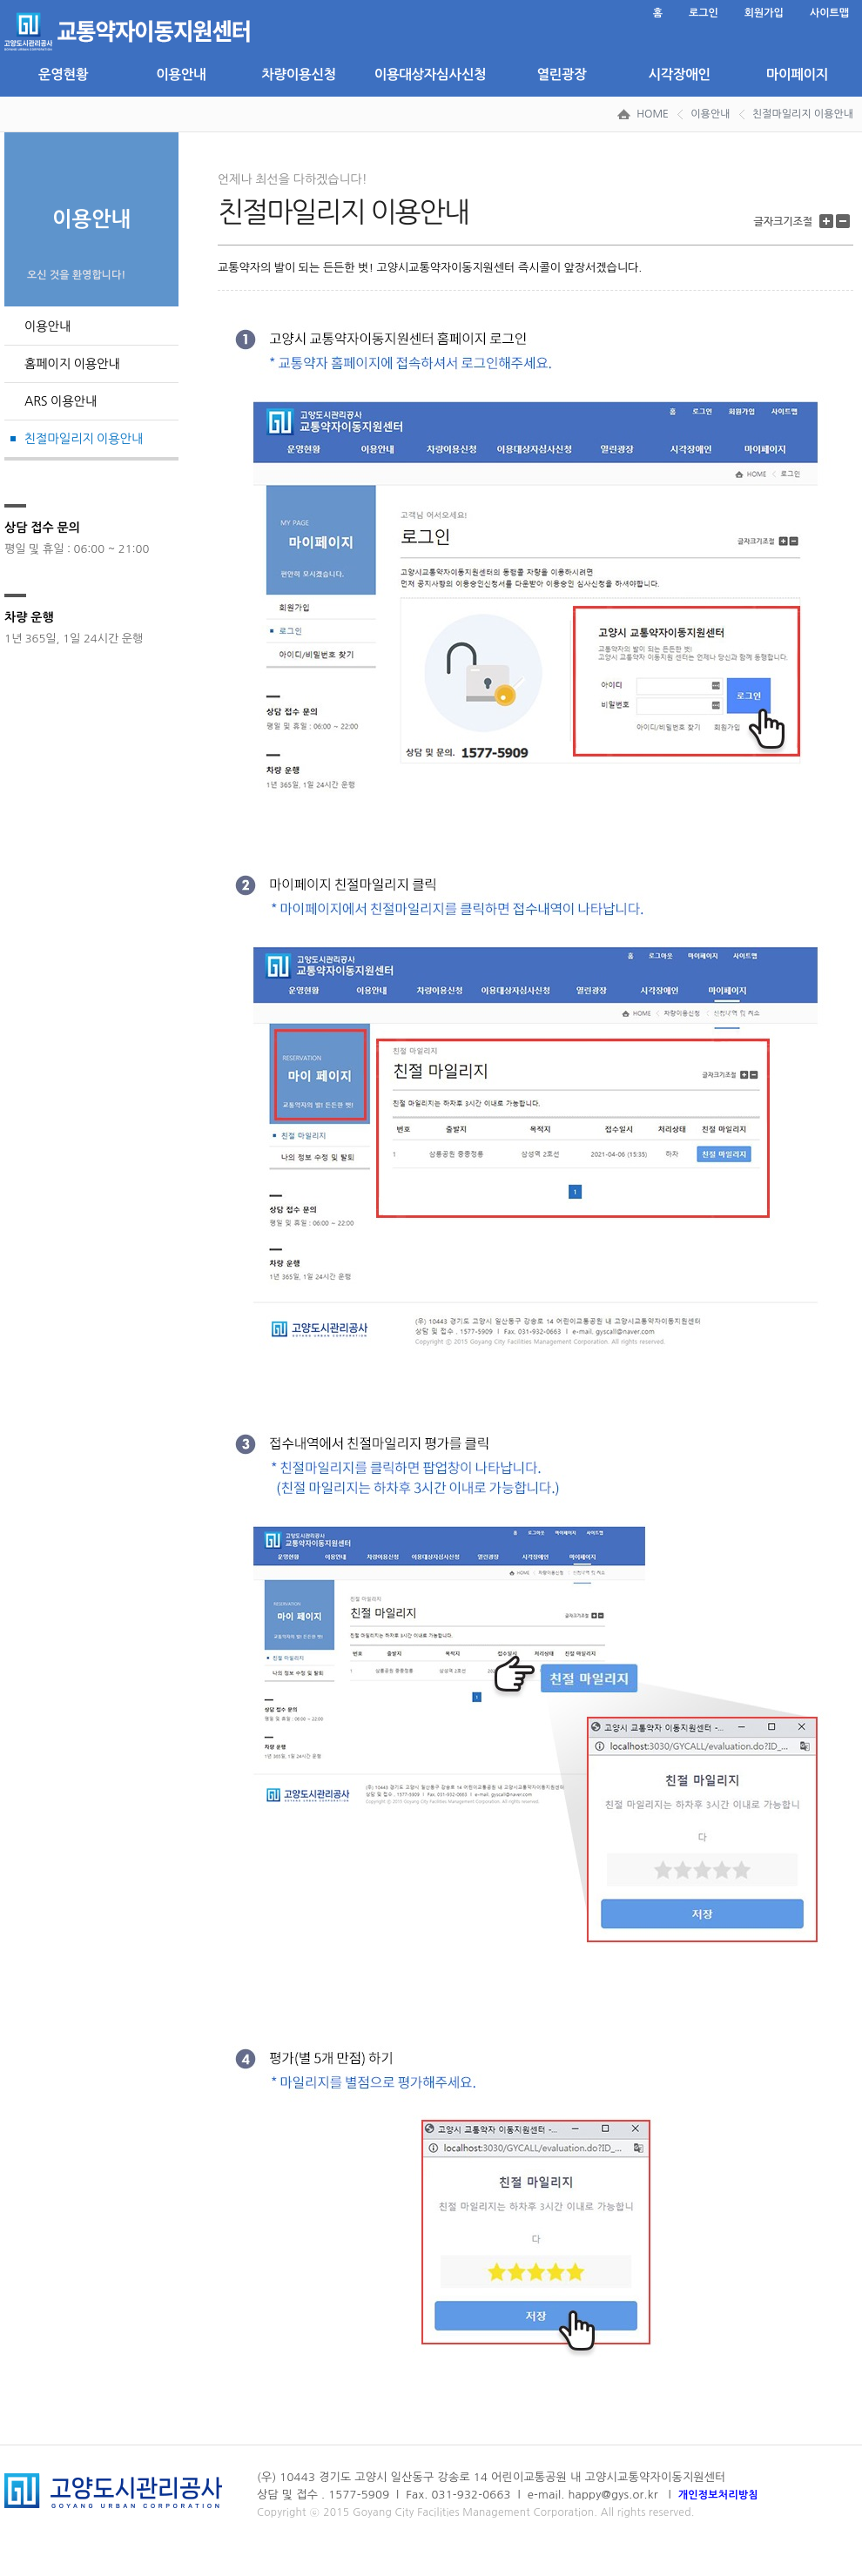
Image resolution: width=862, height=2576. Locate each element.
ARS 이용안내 (60, 401)
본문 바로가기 (4, 0)
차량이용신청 (298, 74)
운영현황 (63, 74)
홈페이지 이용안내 (72, 364)
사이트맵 (829, 13)
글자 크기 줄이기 (845, 221)
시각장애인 (679, 74)
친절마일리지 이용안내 (802, 114)
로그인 (703, 13)
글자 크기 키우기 (828, 221)
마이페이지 (797, 74)
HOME (652, 114)
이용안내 (180, 74)
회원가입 (764, 13)
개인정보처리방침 (718, 2495)
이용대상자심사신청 (430, 74)
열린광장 (561, 74)
